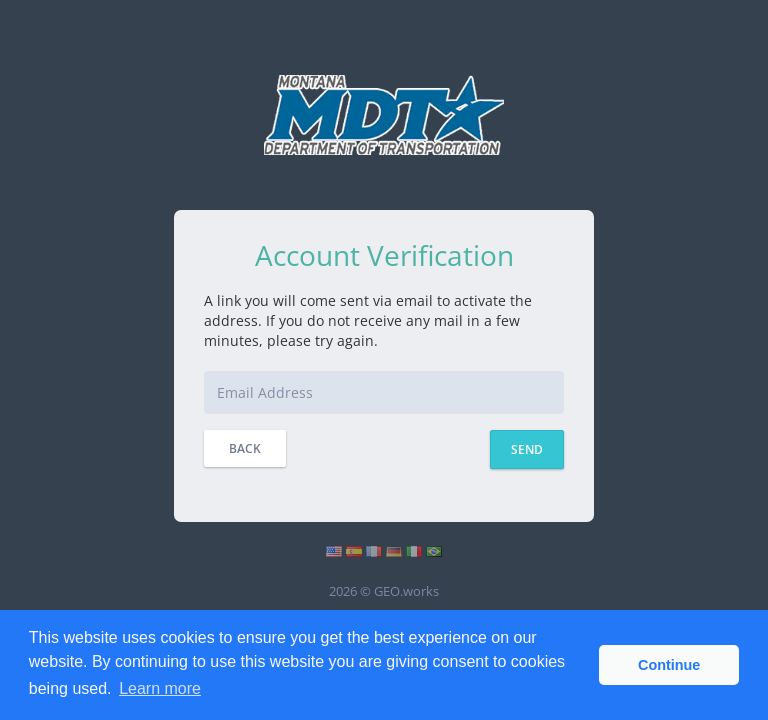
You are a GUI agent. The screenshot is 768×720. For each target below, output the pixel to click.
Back (245, 448)
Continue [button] (669, 665)
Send (527, 449)
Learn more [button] (160, 688)
